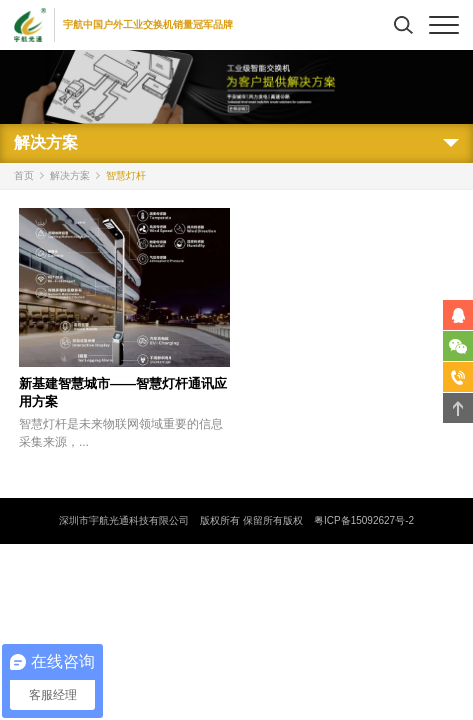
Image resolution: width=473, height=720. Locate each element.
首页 (24, 175)
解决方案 (70, 175)
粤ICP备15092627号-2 (364, 520)
